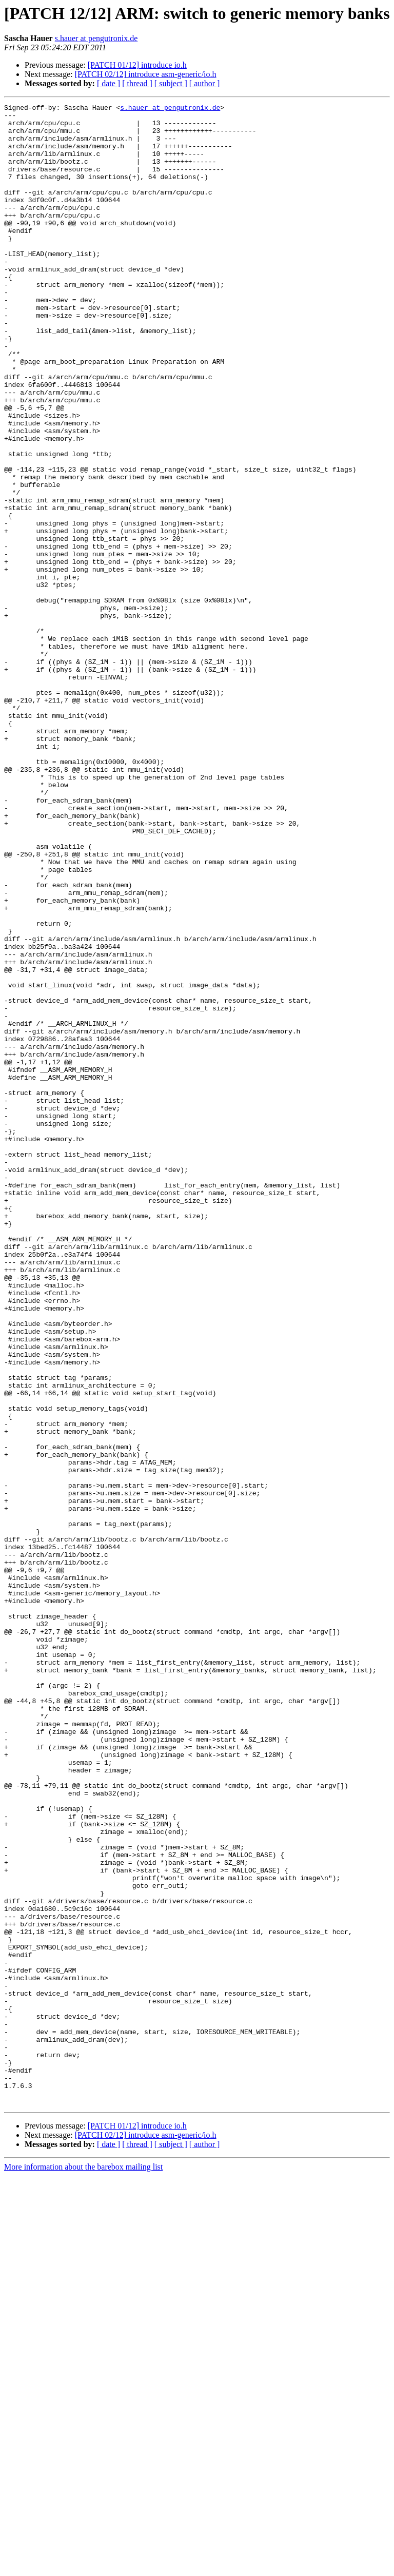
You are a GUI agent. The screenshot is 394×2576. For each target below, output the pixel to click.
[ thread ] (137, 83)
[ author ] (204, 83)
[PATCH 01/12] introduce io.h (137, 65)
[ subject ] (170, 83)
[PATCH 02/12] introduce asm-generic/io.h (145, 74)
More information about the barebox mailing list (83, 2567)
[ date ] (108, 83)
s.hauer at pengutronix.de (96, 38)
